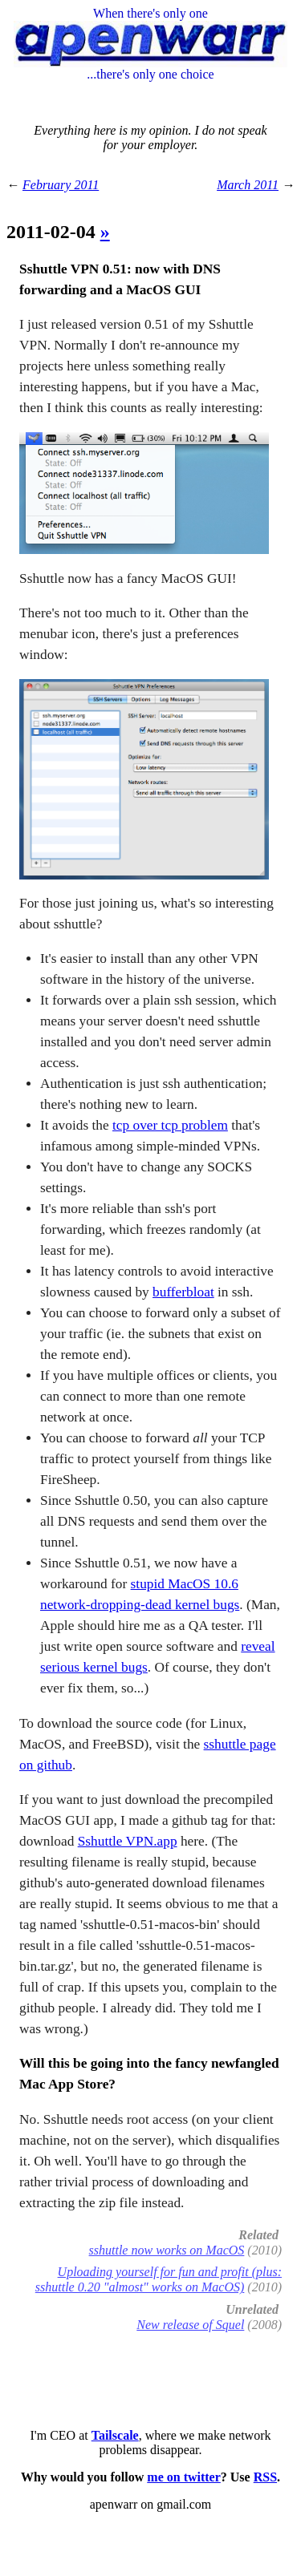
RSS (265, 2477)
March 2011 (248, 185)
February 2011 (60, 185)
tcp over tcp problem (170, 1125)
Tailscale (115, 2435)
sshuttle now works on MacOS (167, 2250)
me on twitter (184, 2477)
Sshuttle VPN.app (127, 1841)
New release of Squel (190, 2324)
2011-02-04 (53, 231)
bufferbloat (183, 1292)
